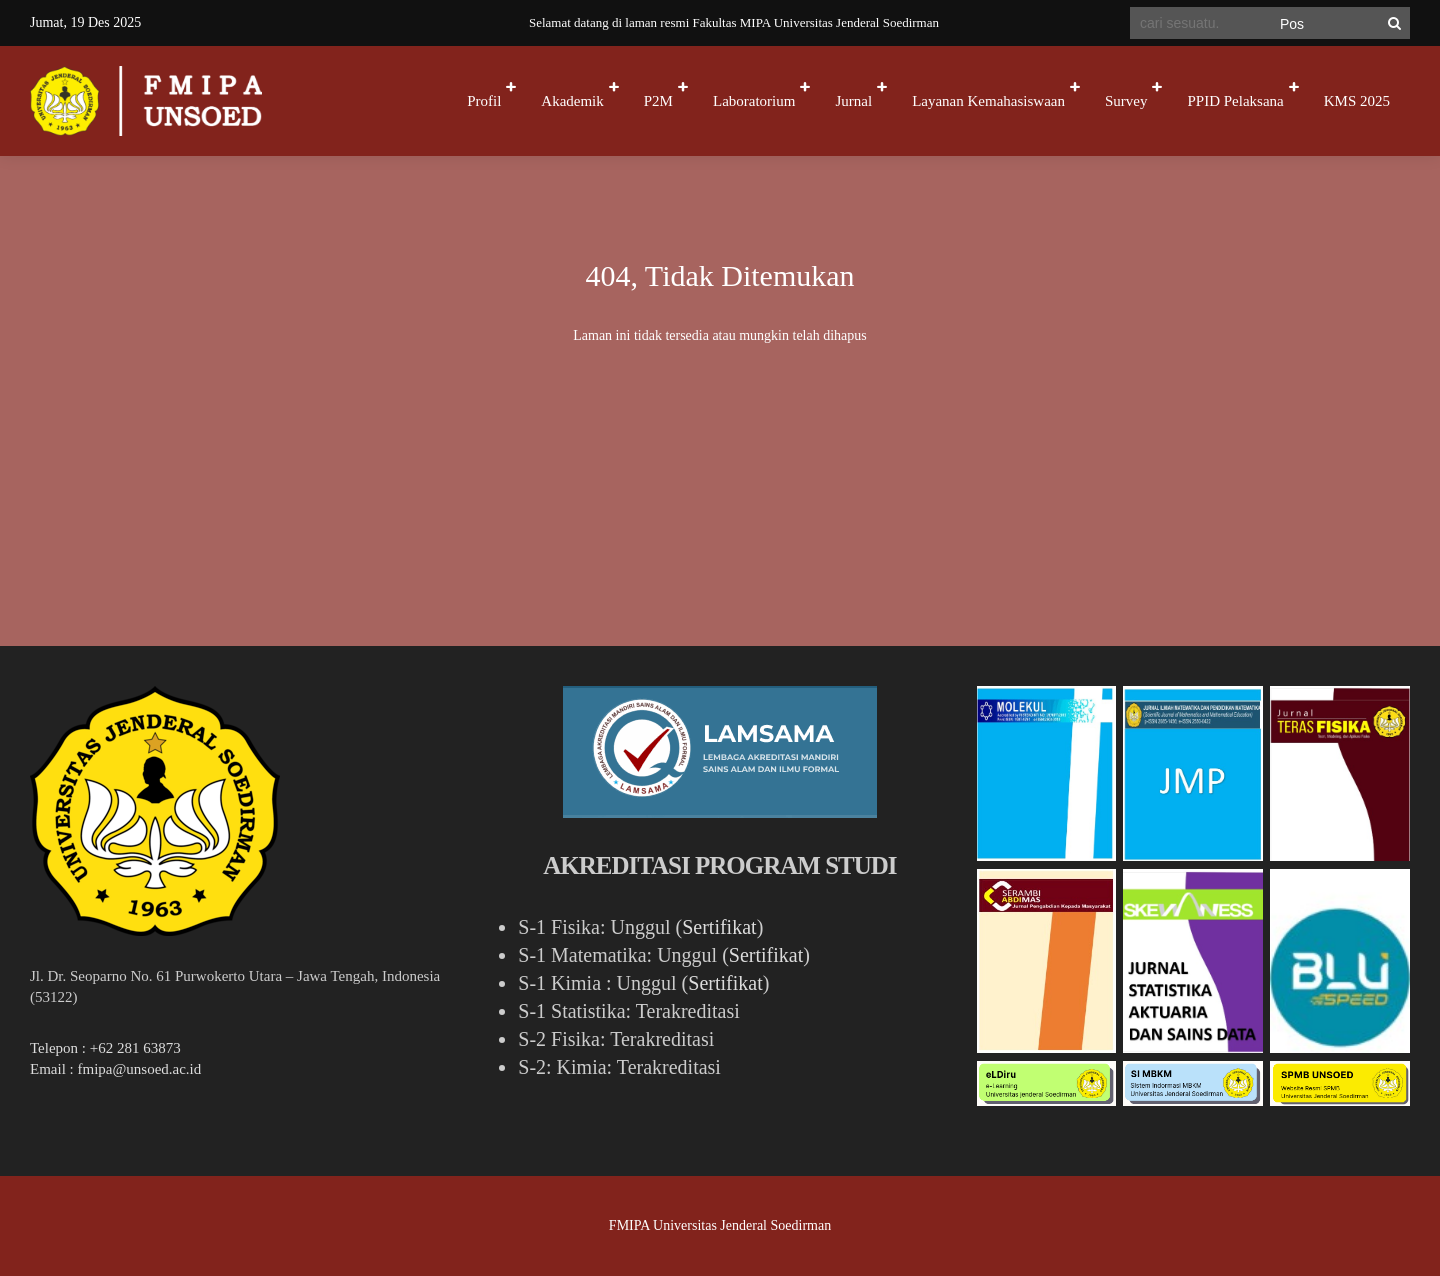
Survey (1126, 101)
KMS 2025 (1357, 101)
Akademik (572, 101)
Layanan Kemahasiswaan (988, 101)
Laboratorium (754, 101)
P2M (658, 101)
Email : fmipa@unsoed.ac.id (115, 1069)
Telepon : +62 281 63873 (105, 1048)
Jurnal (853, 101)
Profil (484, 101)
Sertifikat (719, 927)
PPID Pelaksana (1235, 101)
